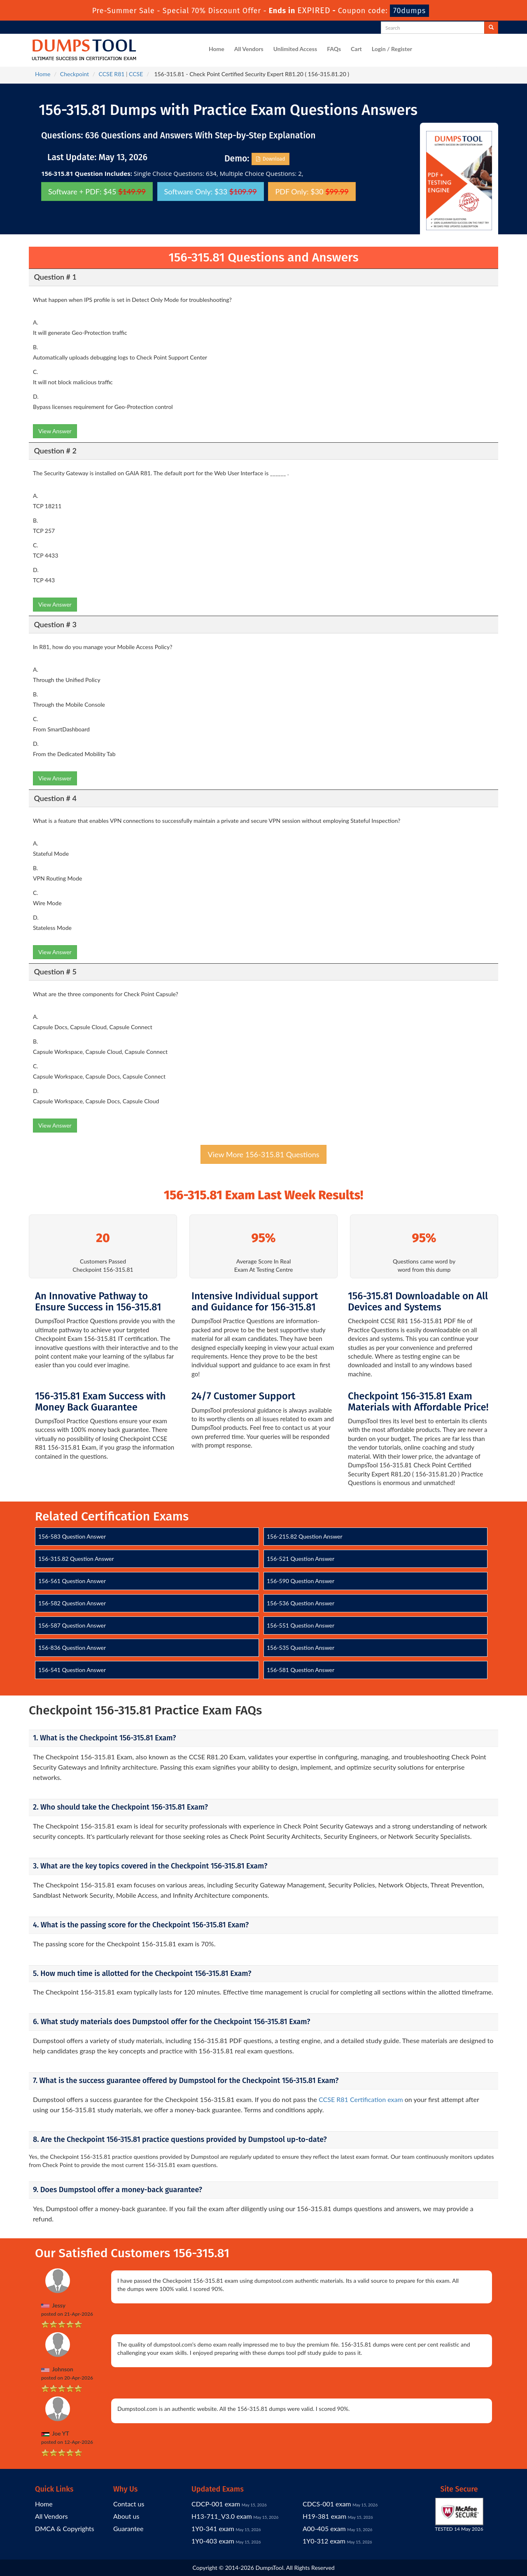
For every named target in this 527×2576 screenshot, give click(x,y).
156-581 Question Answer (300, 1669)
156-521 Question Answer (300, 1558)
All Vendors (249, 48)
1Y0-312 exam (324, 2541)
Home (216, 48)
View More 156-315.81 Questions (263, 1154)
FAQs (334, 48)
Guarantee (128, 2528)
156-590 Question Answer (300, 1580)
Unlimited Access (295, 48)
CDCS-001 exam (327, 2504)
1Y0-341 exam (212, 2528)
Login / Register (392, 48)
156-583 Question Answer (72, 1536)
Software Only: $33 (210, 191)
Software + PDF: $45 (97, 191)
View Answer (55, 430)
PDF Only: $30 (311, 191)
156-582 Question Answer (72, 1603)
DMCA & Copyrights (64, 2528)
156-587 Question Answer (72, 1625)
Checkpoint (74, 73)
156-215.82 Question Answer (305, 1536)
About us (126, 2516)
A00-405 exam (324, 2528)
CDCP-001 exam (215, 2504)
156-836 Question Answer (72, 1647)
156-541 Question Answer (72, 1669)
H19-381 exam (324, 2516)
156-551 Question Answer (300, 1625)
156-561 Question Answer (72, 1580)
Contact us (128, 2504)
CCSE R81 (112, 73)
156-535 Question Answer (300, 1647)
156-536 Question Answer (300, 1603)
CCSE (136, 73)
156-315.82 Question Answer (76, 1558)
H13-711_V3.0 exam (221, 2516)
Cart (356, 48)
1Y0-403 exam (212, 2541)
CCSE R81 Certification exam (361, 2099)
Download (270, 159)
